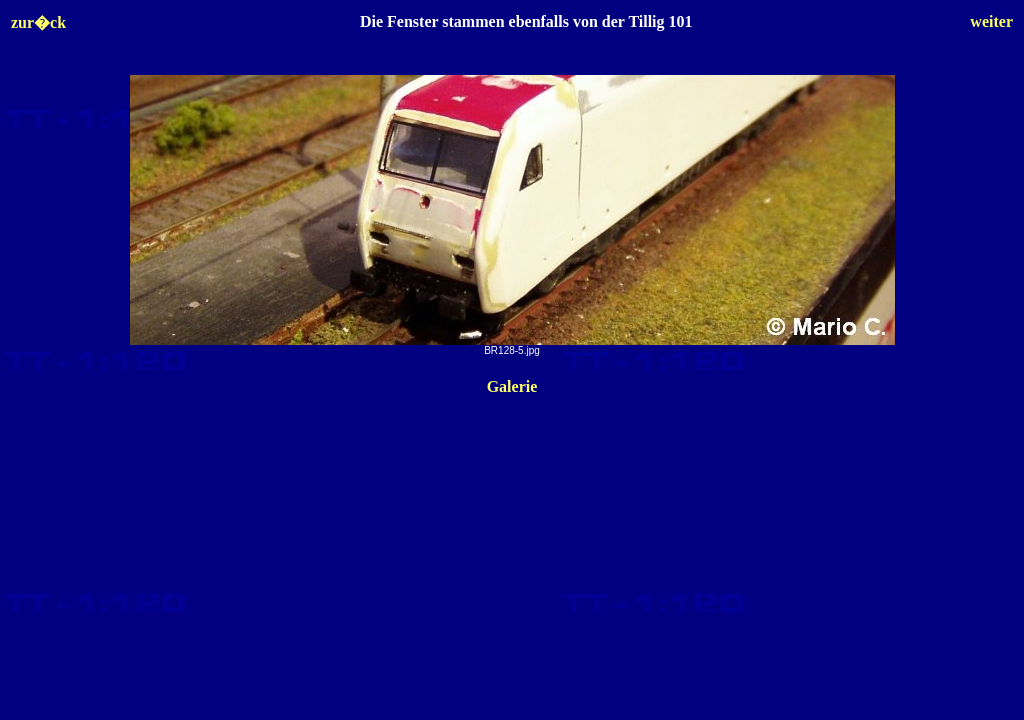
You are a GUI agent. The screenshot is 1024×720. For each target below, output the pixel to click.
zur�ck (38, 22)
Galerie (512, 386)
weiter (991, 21)
